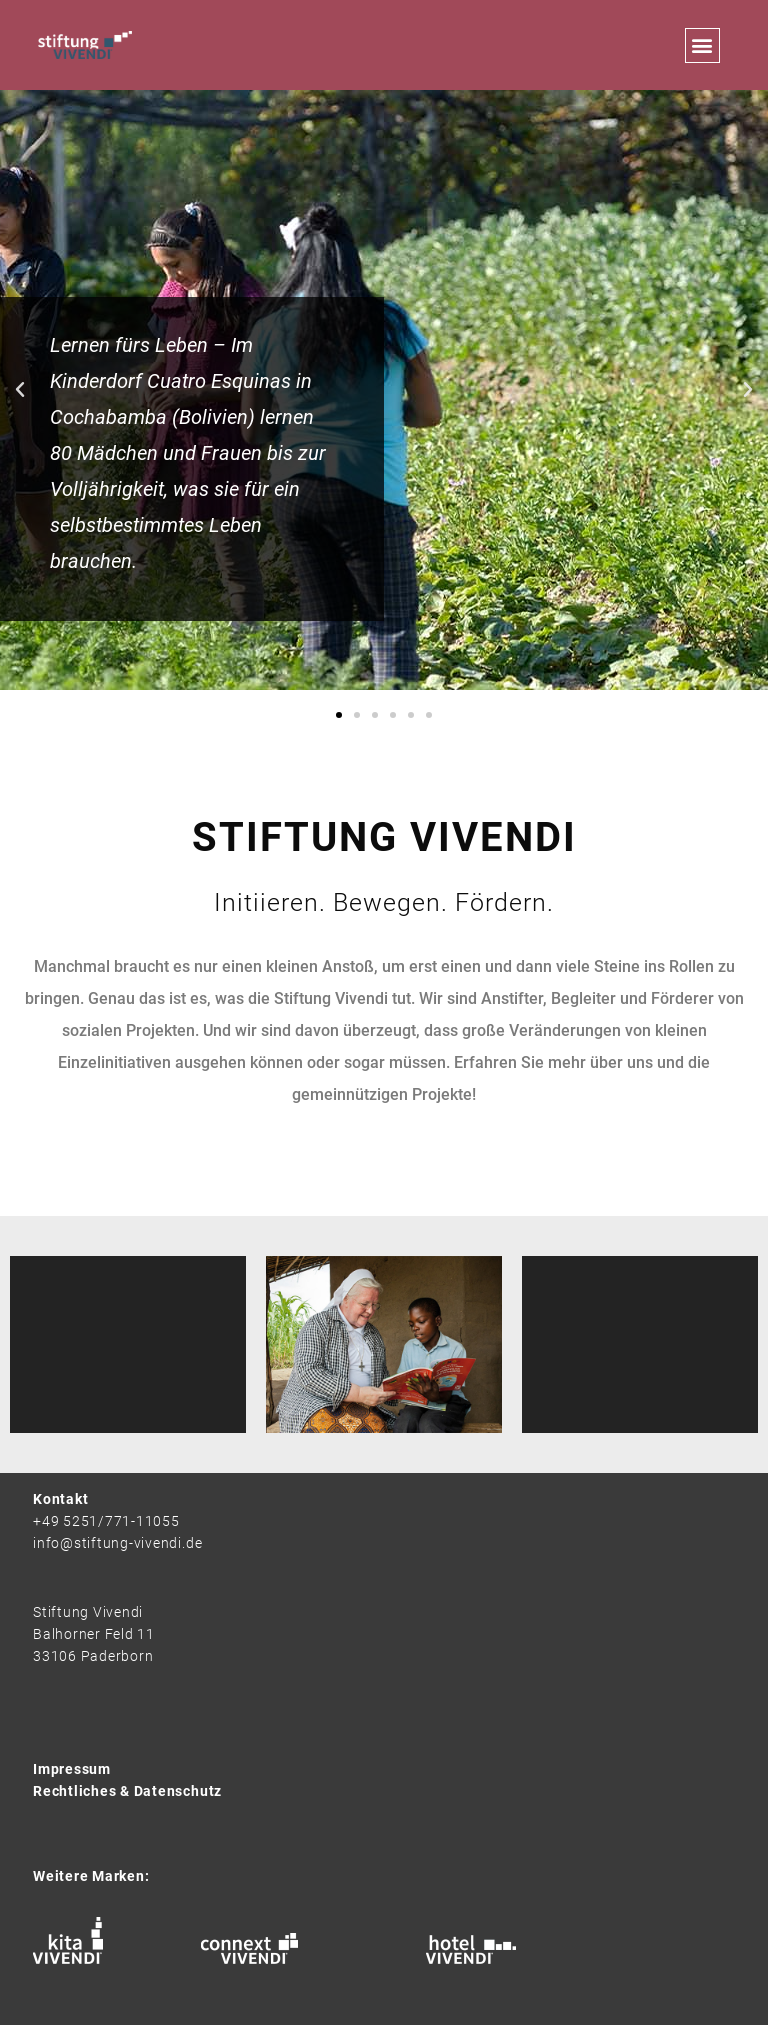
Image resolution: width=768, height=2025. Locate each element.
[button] (702, 45)
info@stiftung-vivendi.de (117, 1543)
